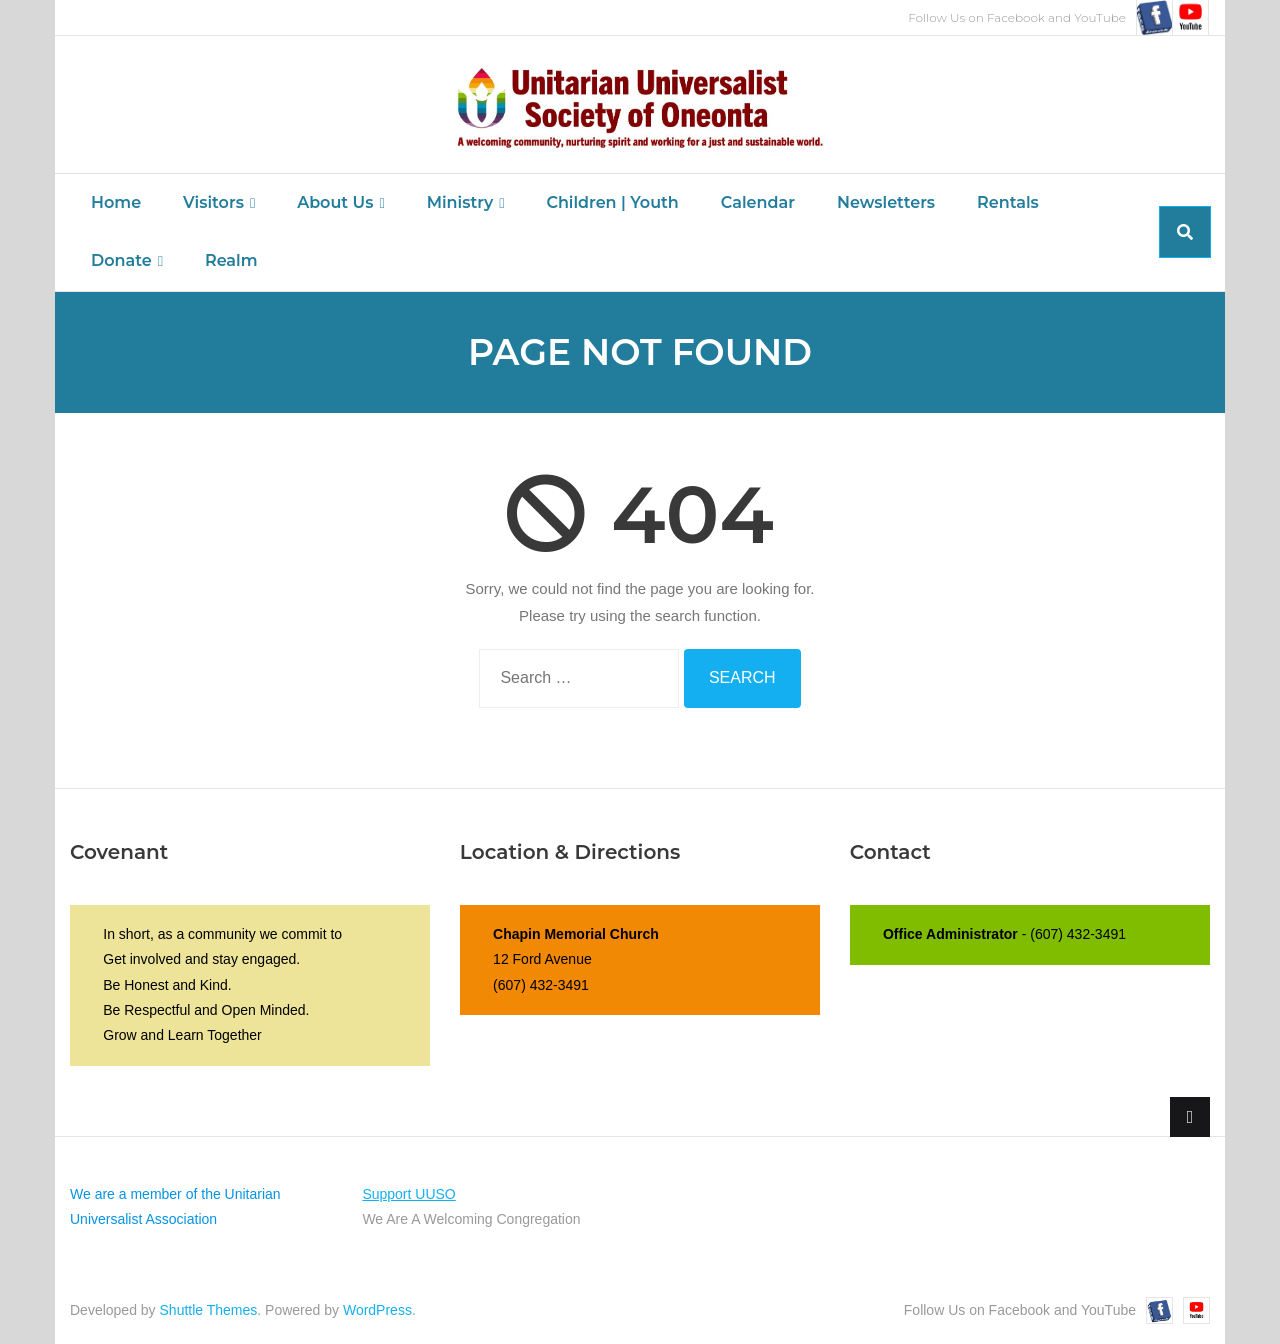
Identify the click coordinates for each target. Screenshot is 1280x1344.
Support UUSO (408, 1194)
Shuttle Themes (209, 1310)
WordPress (377, 1310)
